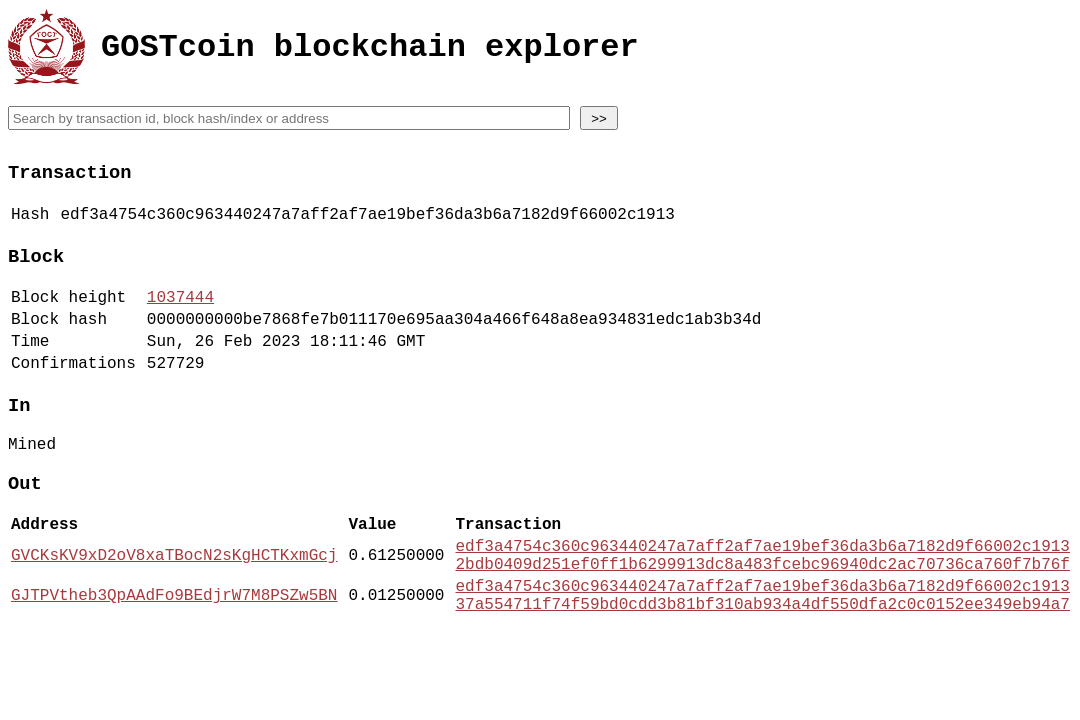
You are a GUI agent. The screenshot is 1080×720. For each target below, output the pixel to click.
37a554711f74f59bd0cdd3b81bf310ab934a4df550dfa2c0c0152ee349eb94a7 (762, 664)
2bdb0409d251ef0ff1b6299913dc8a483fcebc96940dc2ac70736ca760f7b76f (762, 616)
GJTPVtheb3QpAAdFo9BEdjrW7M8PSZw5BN (174, 653)
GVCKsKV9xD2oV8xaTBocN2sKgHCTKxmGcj (174, 605)
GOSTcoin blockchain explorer (370, 50)
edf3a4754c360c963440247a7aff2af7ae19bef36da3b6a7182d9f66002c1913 (762, 594)
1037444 (180, 315)
